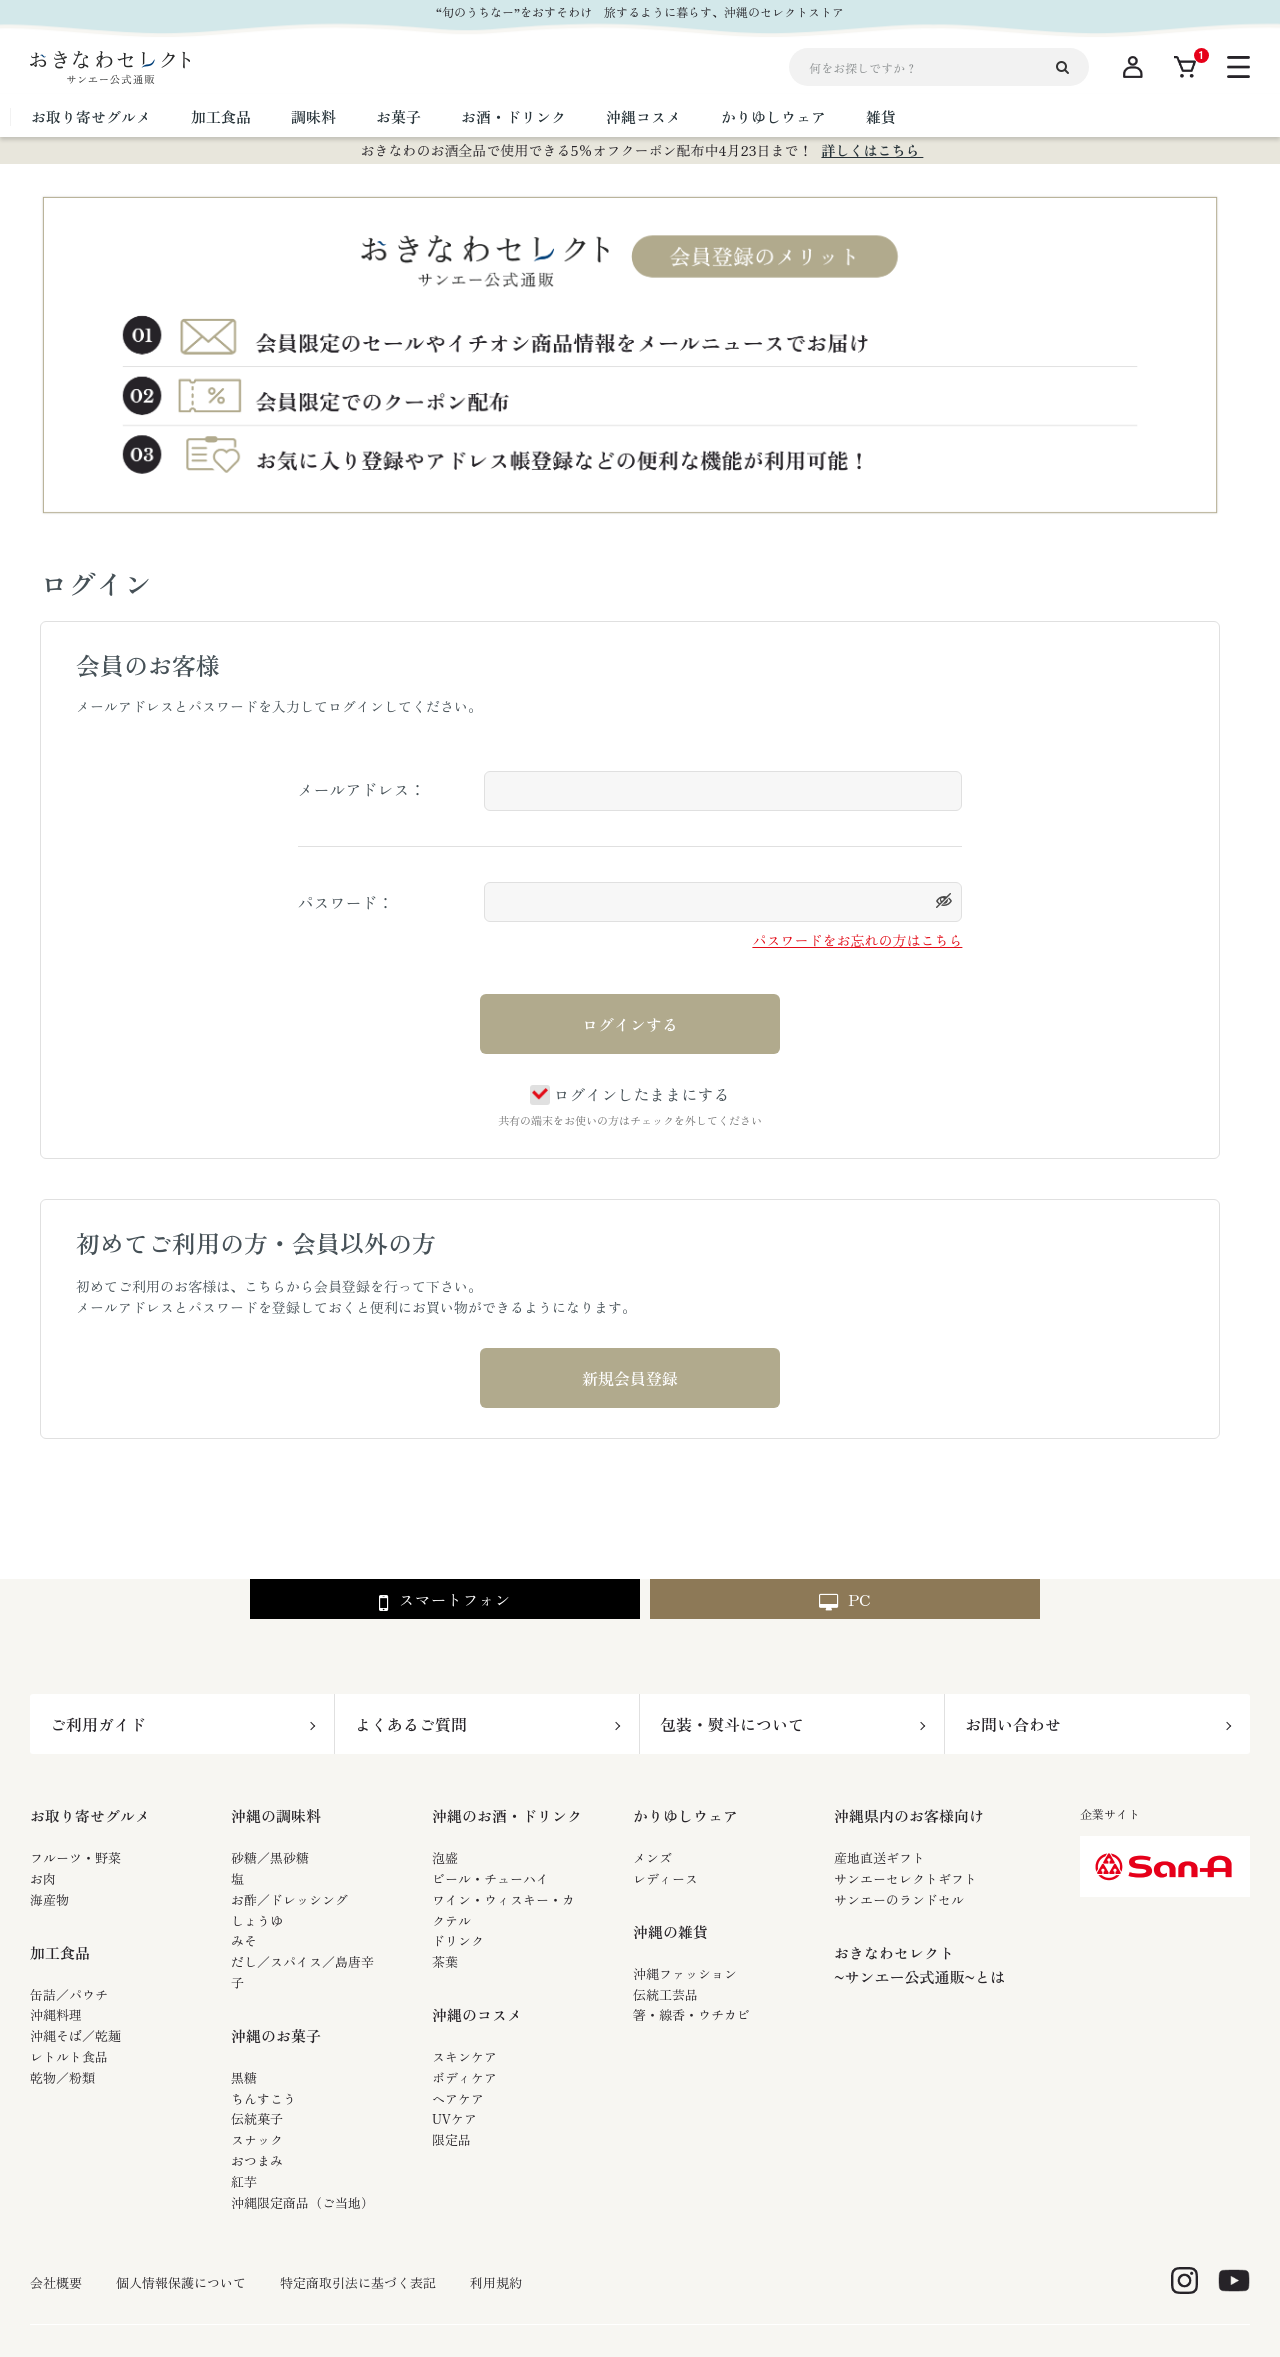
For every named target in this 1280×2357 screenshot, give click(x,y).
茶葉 (445, 1961)
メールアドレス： (362, 789)
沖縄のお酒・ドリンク (507, 1815)
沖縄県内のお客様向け (909, 1815)
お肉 (43, 1878)
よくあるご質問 (411, 1724)
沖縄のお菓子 (276, 2035)
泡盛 (445, 1857)
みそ (244, 1940)
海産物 (49, 1899)
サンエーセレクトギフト (905, 1878)
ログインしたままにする (629, 1094)
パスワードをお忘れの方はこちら (857, 940)
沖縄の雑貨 (670, 1931)
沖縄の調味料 (276, 1815)
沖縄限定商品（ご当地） (302, 2202)
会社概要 (56, 2283)
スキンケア (464, 2056)
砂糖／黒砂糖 (270, 1857)
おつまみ (257, 2160)
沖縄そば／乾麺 (75, 2035)
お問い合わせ (1013, 1724)
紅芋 (244, 2181)
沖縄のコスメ (477, 2014)
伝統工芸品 (665, 1994)
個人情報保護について (181, 2283)
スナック (257, 2139)
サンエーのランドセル (899, 1899)
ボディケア (464, 2077)
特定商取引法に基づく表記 (358, 2283)
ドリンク (458, 1940)
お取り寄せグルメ (90, 1815)
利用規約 (496, 2283)
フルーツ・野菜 (75, 1857)
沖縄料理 (56, 2014)
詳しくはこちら (872, 150)
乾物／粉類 (62, 2077)
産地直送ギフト (879, 1857)
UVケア (454, 2118)
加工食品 (60, 1952)
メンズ (652, 1857)
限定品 (451, 2139)
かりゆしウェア (685, 1815)
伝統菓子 (257, 2118)
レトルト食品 (69, 2056)
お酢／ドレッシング (289, 1899)
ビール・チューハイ (490, 1878)
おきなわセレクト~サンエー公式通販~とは (919, 1964)
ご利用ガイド (98, 1724)
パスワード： (346, 902)
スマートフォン (444, 1600)
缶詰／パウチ (69, 1994)
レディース (665, 1878)
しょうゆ (257, 1920)
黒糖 (244, 2077)
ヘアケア (458, 2098)
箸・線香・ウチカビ (691, 2014)
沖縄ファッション (685, 1973)
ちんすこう (263, 2098)
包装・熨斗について (732, 1724)
